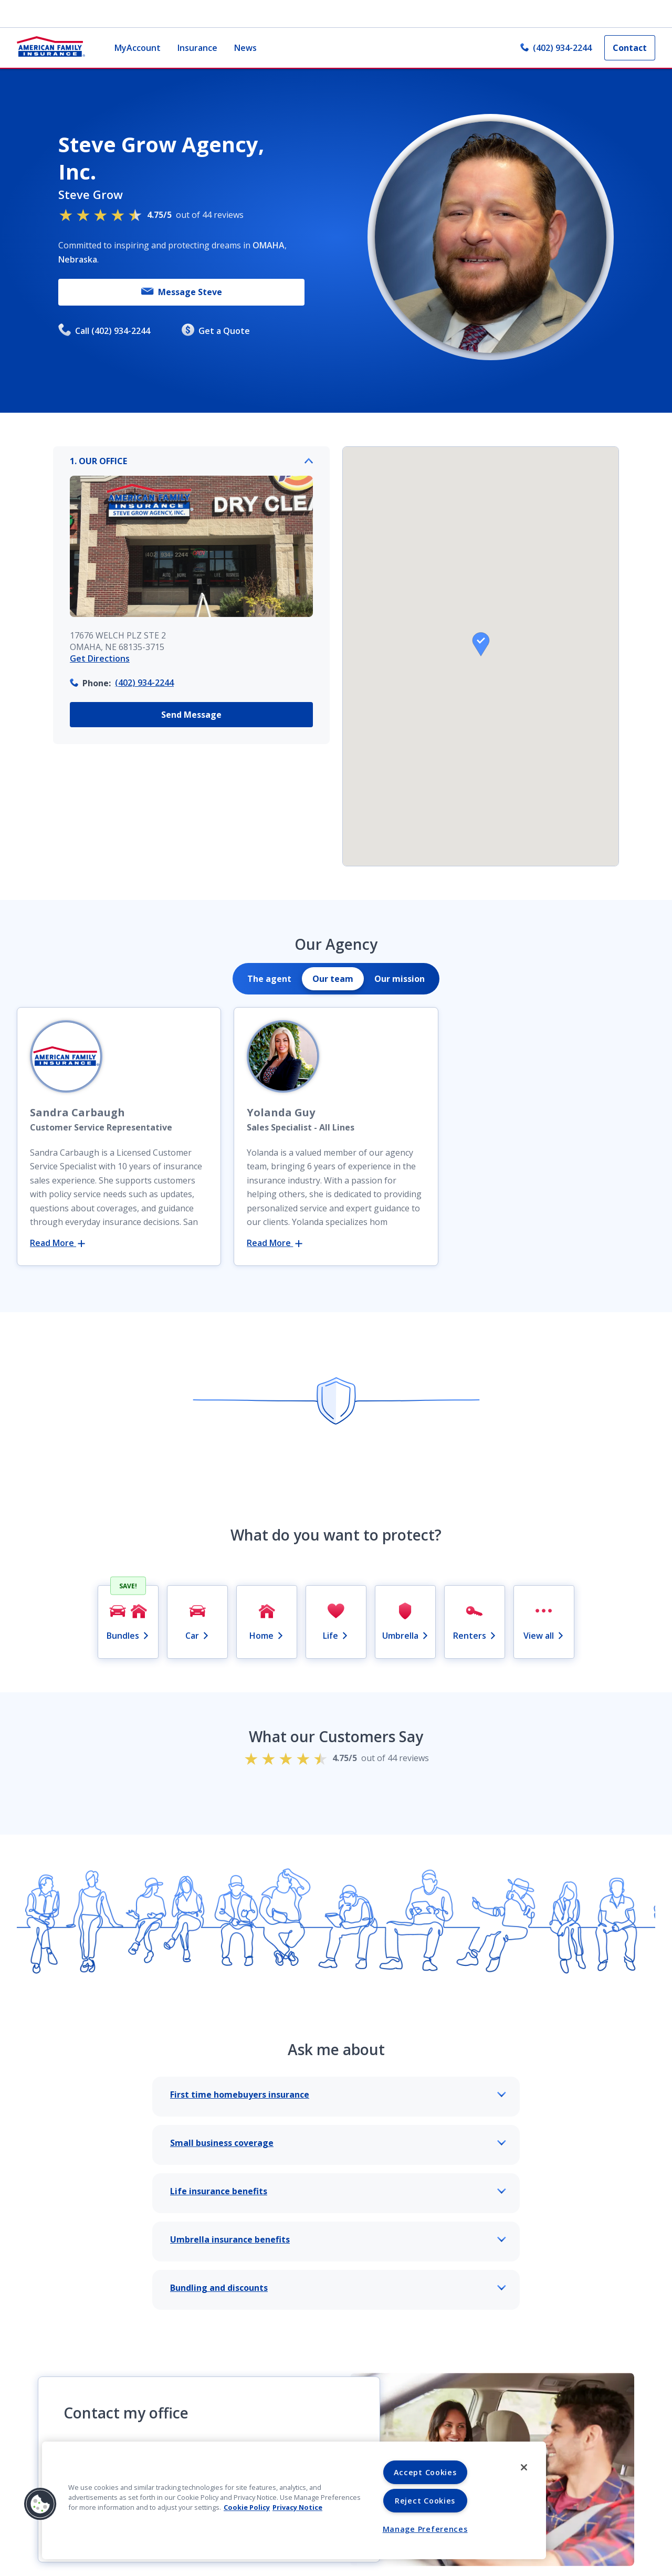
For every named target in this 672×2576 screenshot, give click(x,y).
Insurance (197, 48)
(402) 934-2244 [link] (556, 48)
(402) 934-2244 (144, 682)
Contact (630, 48)
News (245, 48)
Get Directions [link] (100, 658)
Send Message (191, 714)
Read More (57, 1243)
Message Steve (181, 292)
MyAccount (137, 48)
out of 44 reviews (151, 214)
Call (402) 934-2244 (104, 330)
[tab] (269, 978)
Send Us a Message (209, 2524)
